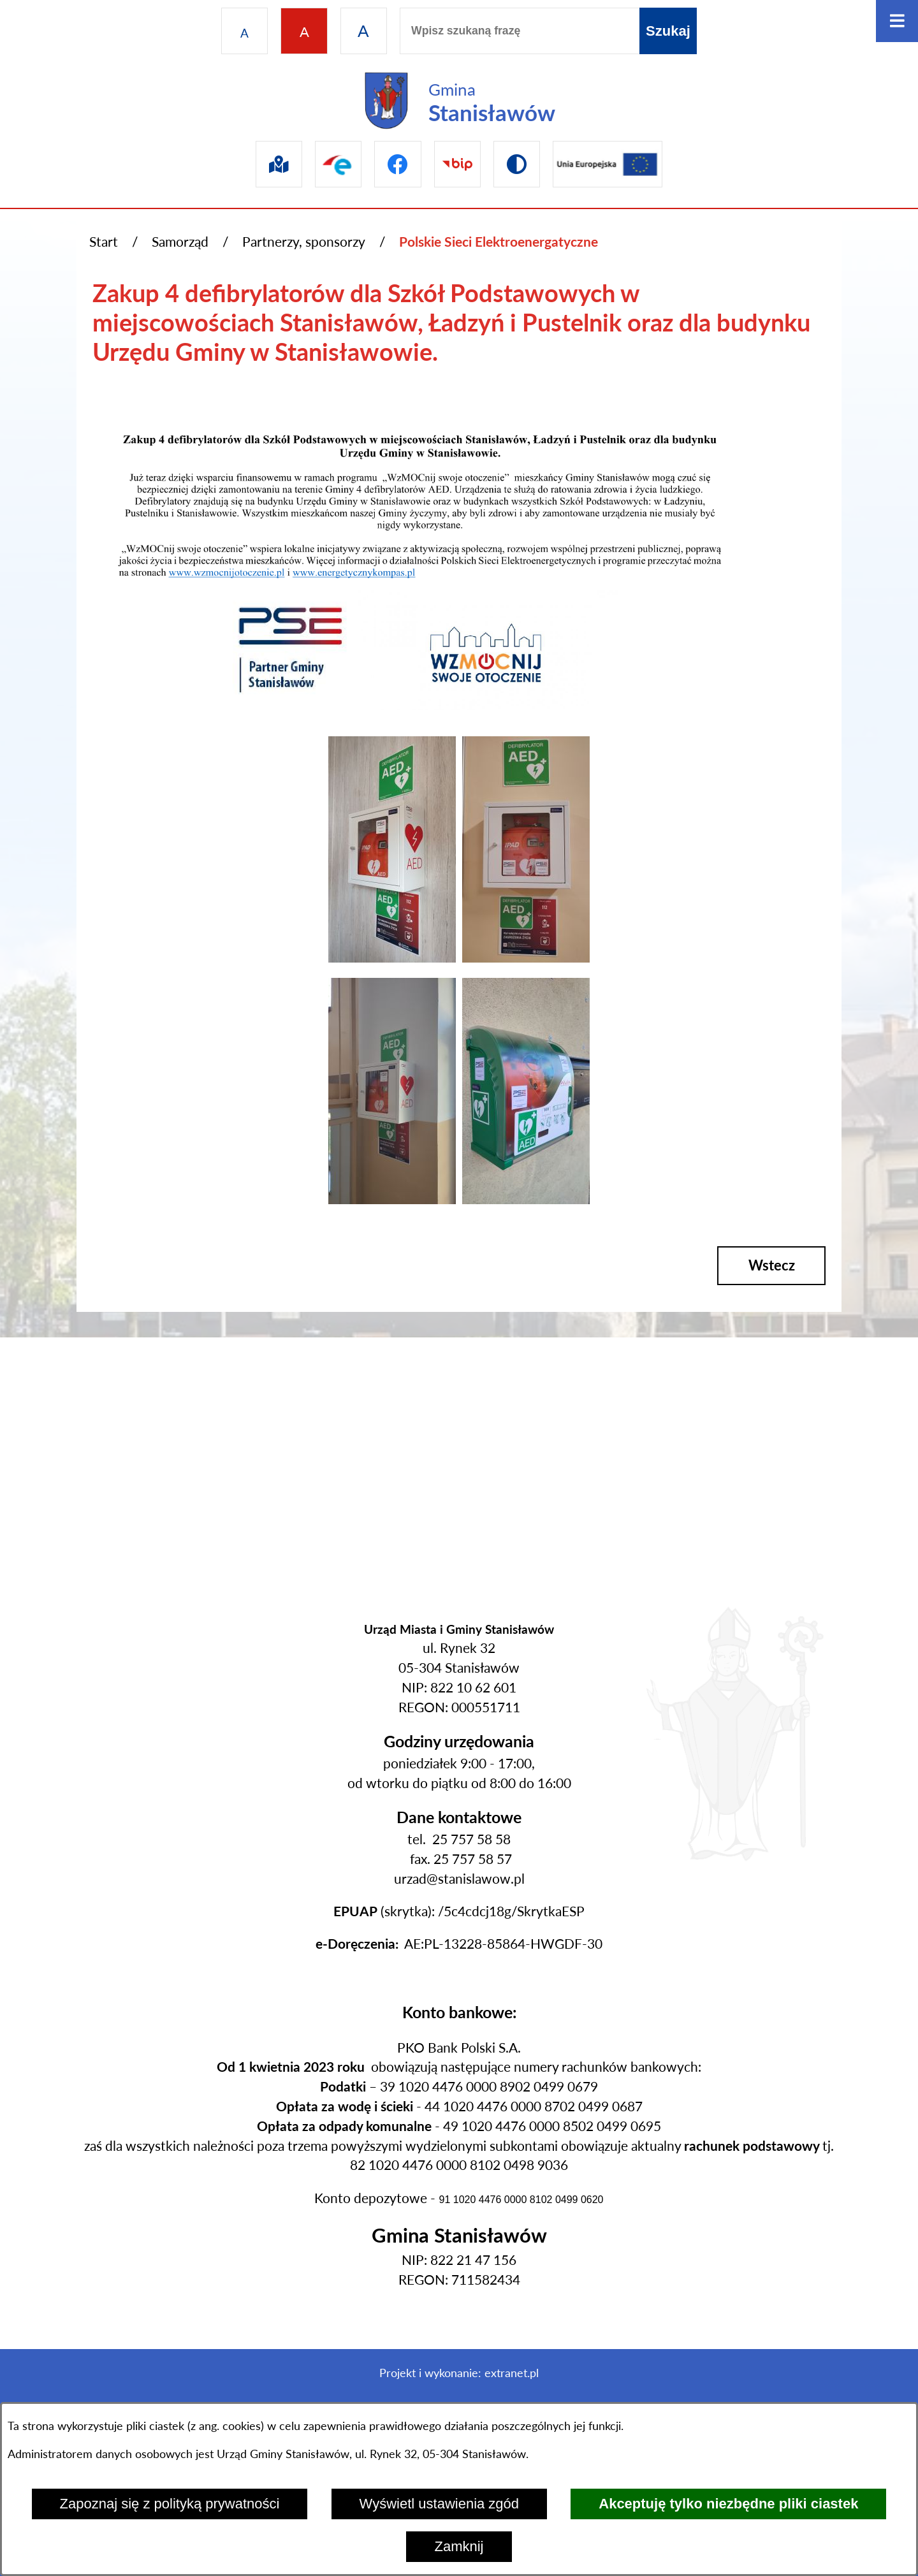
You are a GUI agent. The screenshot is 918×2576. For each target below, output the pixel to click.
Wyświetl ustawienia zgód (439, 2504)
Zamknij (458, 2546)
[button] (392, 957)
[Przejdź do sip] (279, 164)
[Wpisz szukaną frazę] (519, 31)
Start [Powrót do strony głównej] (103, 241)
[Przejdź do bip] (457, 164)
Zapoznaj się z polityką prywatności (170, 2504)
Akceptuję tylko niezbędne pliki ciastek (728, 2504)
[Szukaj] (668, 31)
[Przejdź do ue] (607, 164)
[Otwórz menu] (897, 21)
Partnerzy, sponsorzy (303, 241)
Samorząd (180, 241)
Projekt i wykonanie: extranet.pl (459, 2373)
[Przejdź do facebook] (397, 164)
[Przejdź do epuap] (338, 164)
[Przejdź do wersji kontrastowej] (516, 164)
